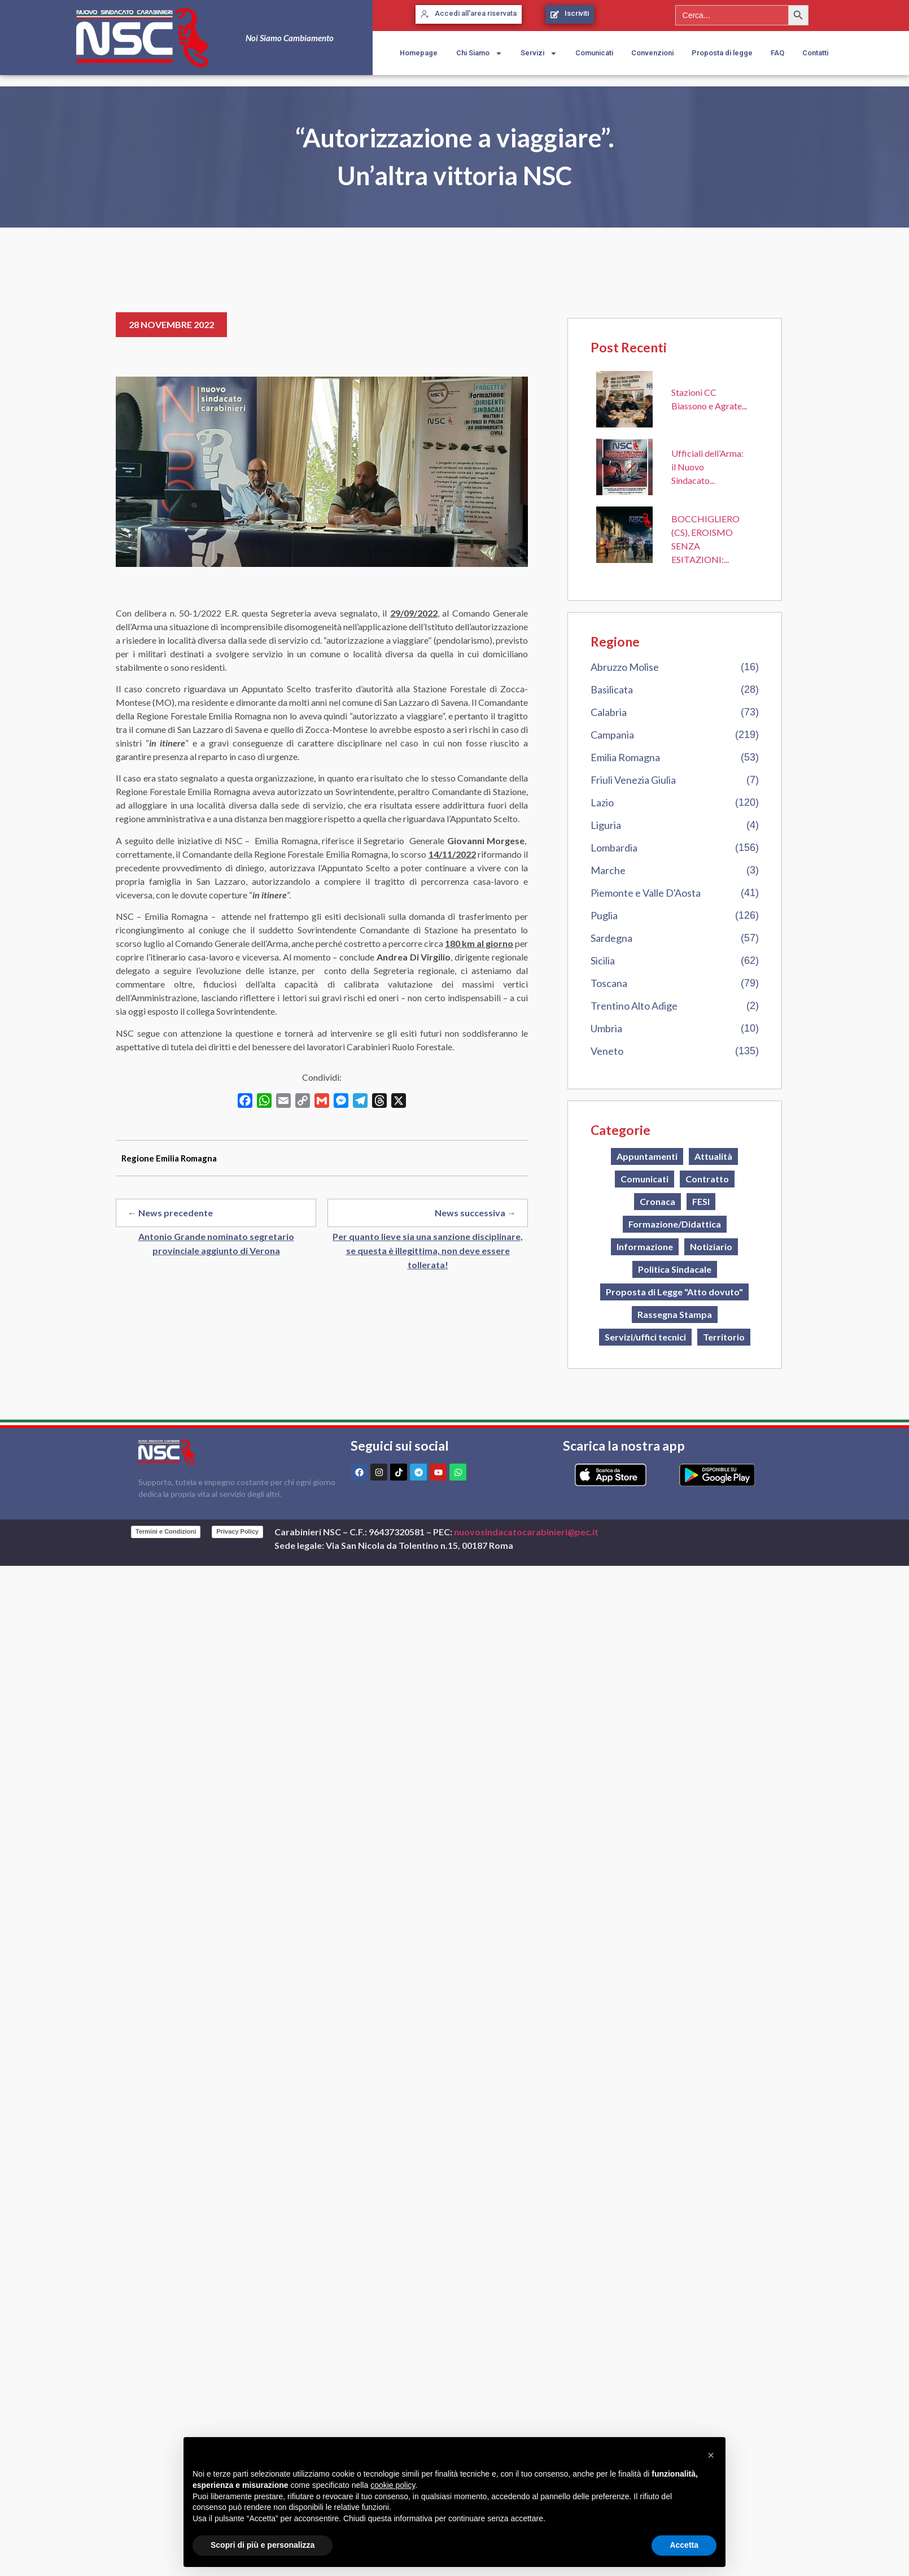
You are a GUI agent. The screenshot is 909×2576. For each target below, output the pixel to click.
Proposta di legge (722, 53)
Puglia (604, 915)
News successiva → (475, 1212)
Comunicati (594, 53)
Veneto (607, 1051)
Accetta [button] (684, 2544)
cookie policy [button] (392, 2485)
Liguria (606, 825)
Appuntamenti (647, 1156)
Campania (612, 734)
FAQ (777, 53)
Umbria (606, 1028)
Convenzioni (652, 53)
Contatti (815, 53)
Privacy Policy (237, 1531)
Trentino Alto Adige (634, 1005)
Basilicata (612, 689)
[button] (711, 2455)
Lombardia (614, 847)
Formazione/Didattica (674, 1224)
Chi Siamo (479, 53)
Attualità (713, 1156)
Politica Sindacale (674, 1269)
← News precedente (170, 1212)
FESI (701, 1201)
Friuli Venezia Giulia (633, 780)
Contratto (707, 1178)
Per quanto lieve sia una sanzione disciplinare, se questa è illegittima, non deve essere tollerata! (428, 1250)
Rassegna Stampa (674, 1314)
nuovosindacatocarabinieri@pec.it (526, 1531)
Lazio (602, 802)
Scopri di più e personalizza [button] (262, 2544)
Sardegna (611, 938)
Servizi (539, 53)
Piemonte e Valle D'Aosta (646, 893)
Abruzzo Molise (625, 667)
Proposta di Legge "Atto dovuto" (674, 1291)
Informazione (645, 1246)
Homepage (419, 53)
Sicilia (603, 960)
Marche (608, 870)
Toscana (609, 983)
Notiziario (711, 1246)
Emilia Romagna (625, 757)
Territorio (724, 1336)
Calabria (609, 712)
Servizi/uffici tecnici (645, 1336)
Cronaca (657, 1201)
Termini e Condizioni (166, 1531)
